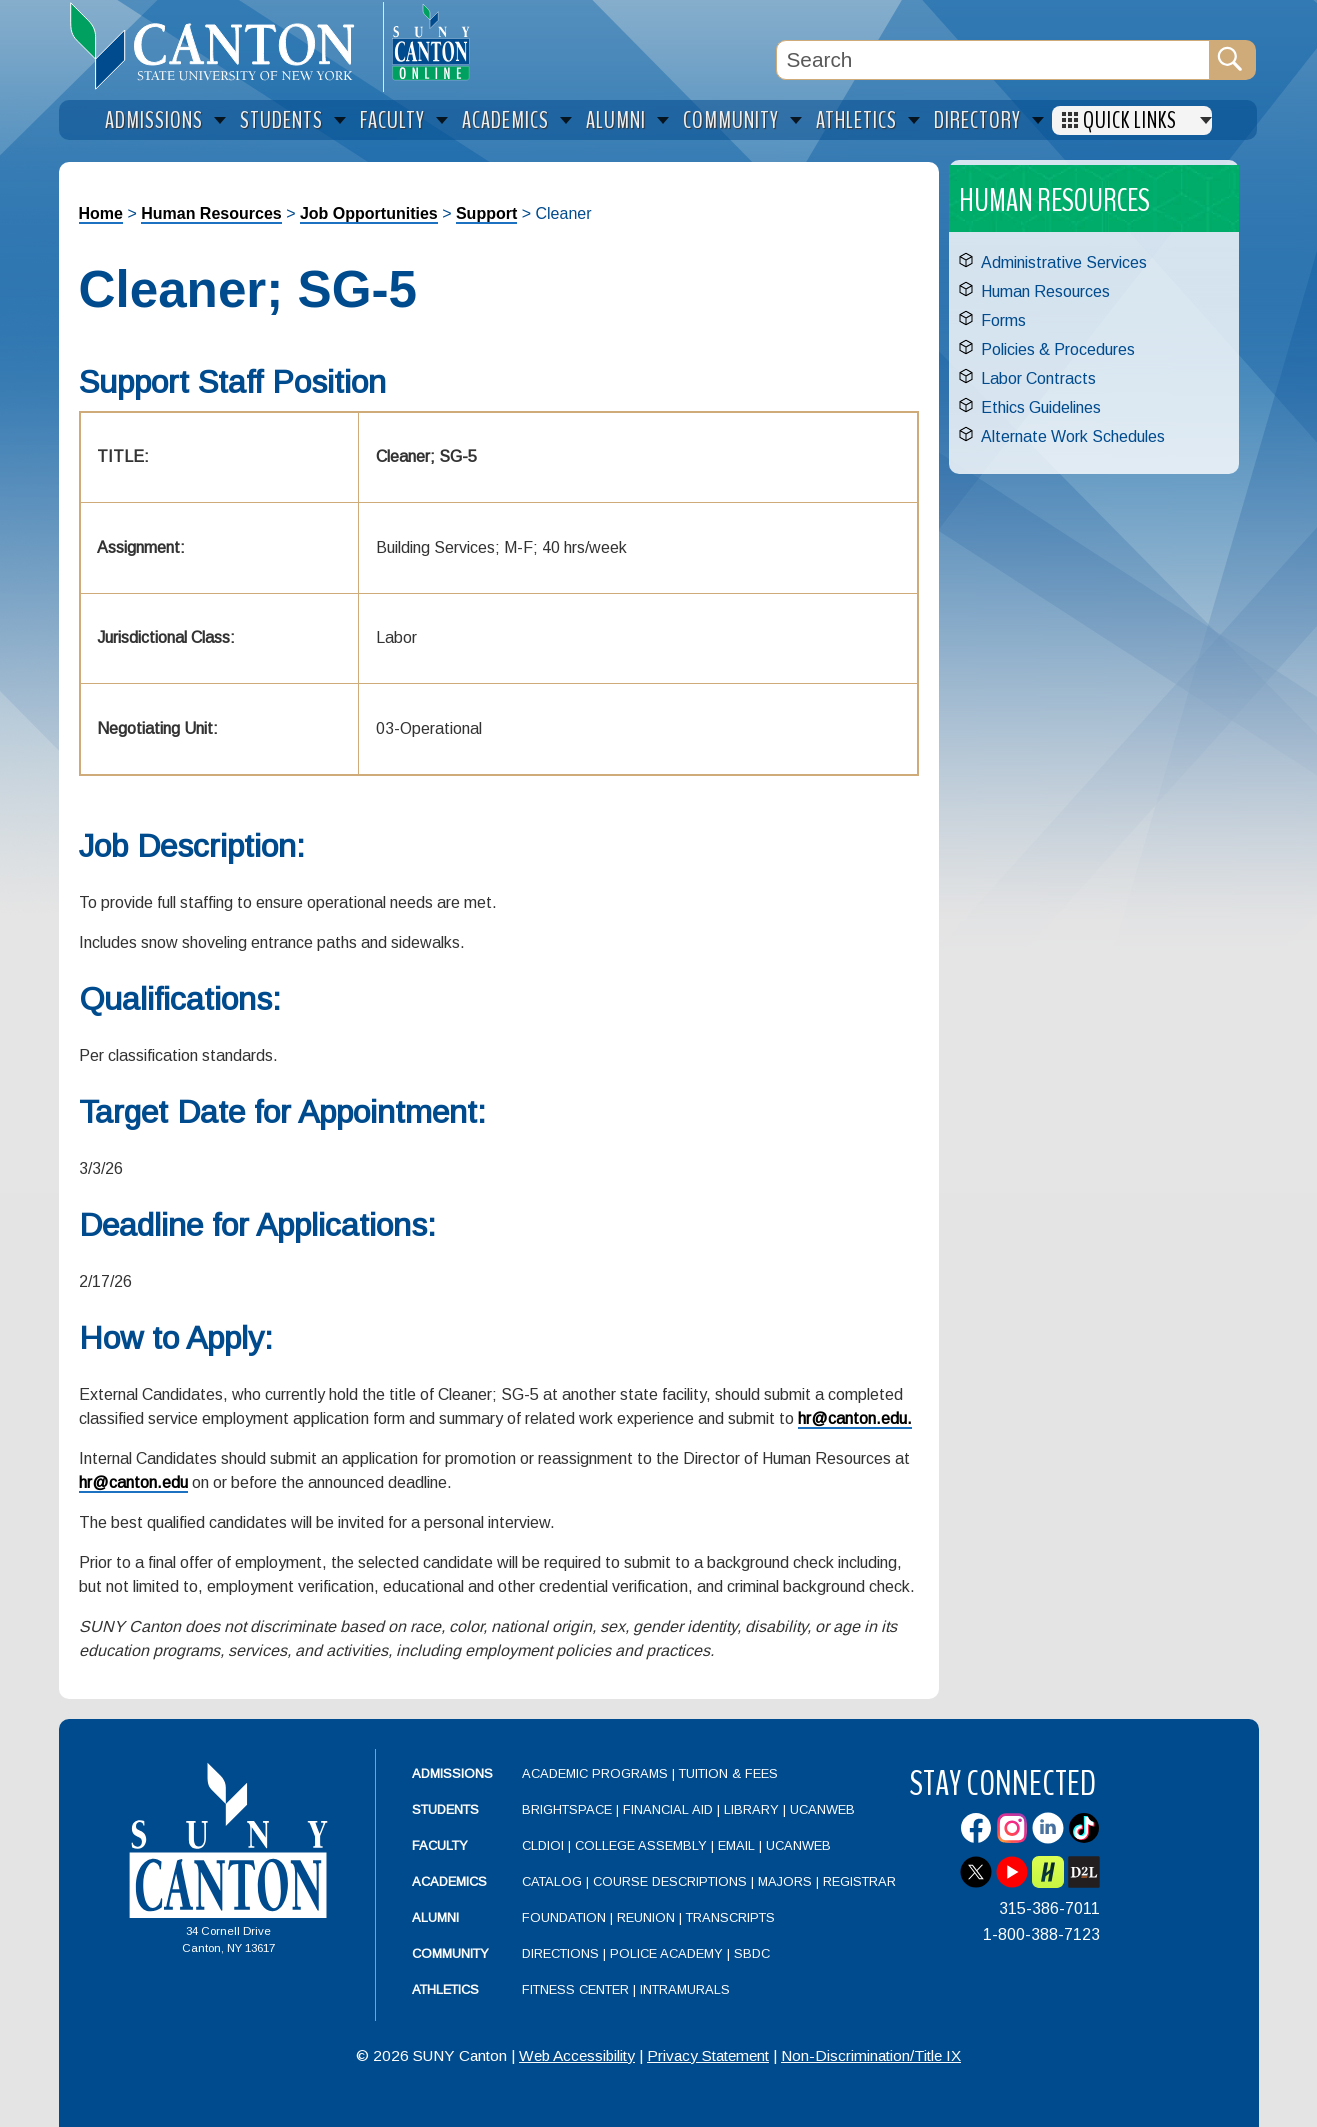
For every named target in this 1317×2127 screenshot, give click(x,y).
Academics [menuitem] (505, 120)
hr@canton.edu (133, 1482)
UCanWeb (822, 1809)
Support (486, 213)
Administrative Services (1064, 262)
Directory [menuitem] (977, 120)
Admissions (452, 1773)
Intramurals (685, 1989)
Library (751, 1809)
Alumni (435, 1917)
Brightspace (567, 1809)
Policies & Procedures (1058, 349)
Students (445, 1809)
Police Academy (666, 1953)
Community (450, 1953)
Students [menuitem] (281, 120)
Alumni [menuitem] (616, 120)
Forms (1003, 320)
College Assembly (641, 1845)
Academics (449, 1881)
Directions (560, 1953)
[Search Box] (993, 60)
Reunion (646, 1917)
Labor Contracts (1038, 378)
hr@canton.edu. (855, 1418)
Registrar (859, 1881)
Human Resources (211, 213)
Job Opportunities (369, 213)
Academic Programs (597, 1773)
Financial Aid (668, 1809)
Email (736, 1845)
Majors (785, 1881)
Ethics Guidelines (1041, 407)
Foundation (564, 1917)
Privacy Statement (708, 2055)
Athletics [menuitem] (856, 120)
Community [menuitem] (731, 120)
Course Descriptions (670, 1881)
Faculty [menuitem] (392, 120)
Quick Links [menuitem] (1130, 120)
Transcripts (730, 1917)
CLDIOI (543, 1845)
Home (101, 213)
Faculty (440, 1845)
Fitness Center (575, 1989)
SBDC (752, 1953)
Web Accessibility (577, 2055)
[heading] (221, 46)
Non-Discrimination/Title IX (871, 2055)
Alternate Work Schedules (1073, 436)
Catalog (552, 1881)
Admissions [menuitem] (154, 120)
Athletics (445, 1989)
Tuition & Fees (728, 1773)
